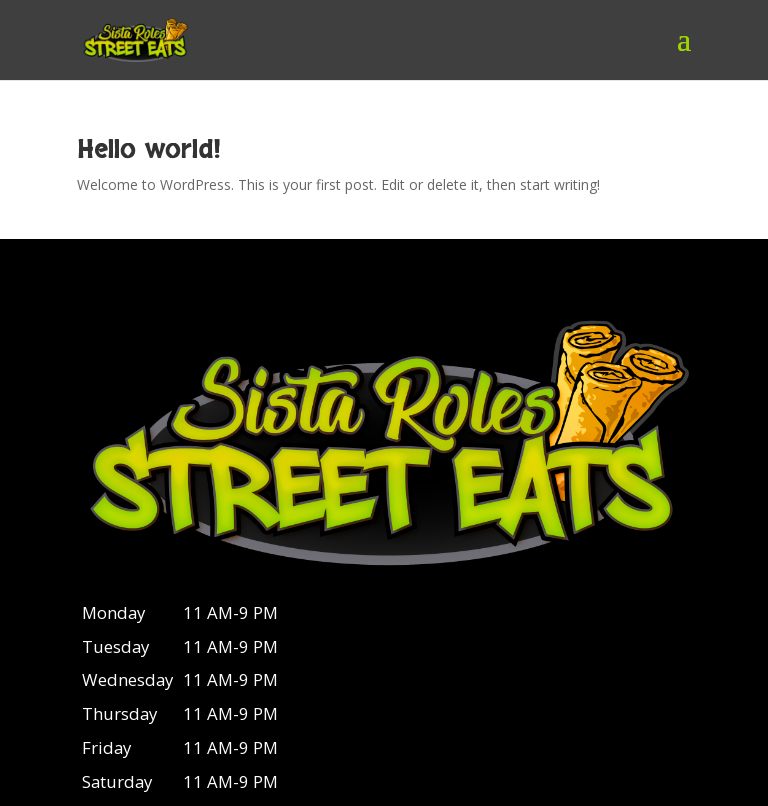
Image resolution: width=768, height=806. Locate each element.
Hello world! (149, 150)
